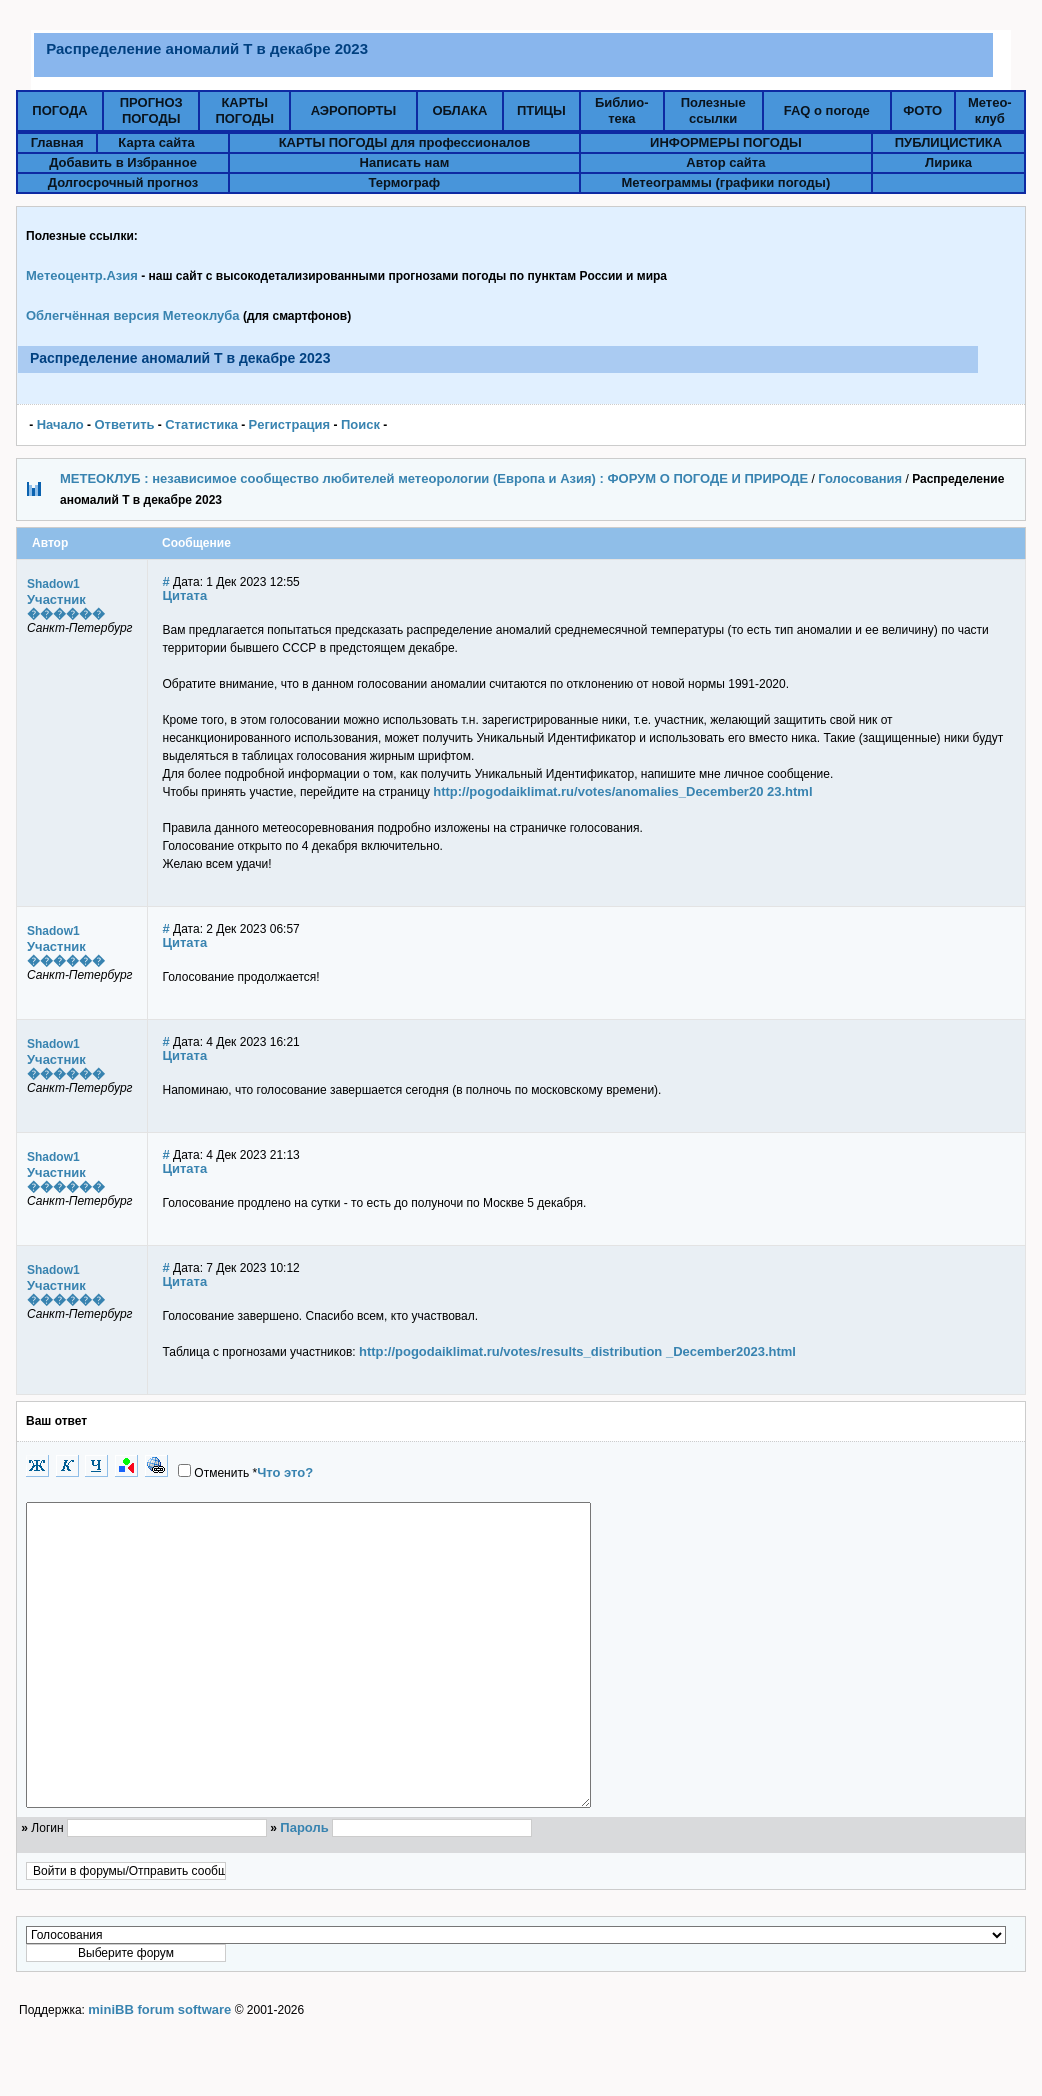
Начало (60, 424)
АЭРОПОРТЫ (354, 110)
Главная (57, 142)
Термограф (405, 182)
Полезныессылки (713, 110)
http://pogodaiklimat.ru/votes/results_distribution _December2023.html (577, 1351)
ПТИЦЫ (541, 110)
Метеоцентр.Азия (82, 275)
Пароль (304, 1887)
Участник (56, 599)
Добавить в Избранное (123, 162)
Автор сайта (725, 162)
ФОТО (922, 110)
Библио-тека (622, 110)
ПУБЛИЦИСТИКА (948, 142)
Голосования (860, 478)
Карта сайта (156, 142)
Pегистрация (290, 424)
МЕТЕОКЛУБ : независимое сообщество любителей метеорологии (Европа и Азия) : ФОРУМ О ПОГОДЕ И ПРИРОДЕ (434, 478)
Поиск (360, 424)
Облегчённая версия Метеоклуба (133, 315)
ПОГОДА (59, 110)
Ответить (124, 424)
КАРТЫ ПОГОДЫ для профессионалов (405, 142)
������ (66, 613)
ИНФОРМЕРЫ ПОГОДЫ (726, 142)
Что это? (285, 1472)
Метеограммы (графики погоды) (725, 182)
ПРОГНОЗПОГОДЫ (151, 110)
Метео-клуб (990, 110)
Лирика (948, 162)
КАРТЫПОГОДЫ (244, 110)
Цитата (185, 595)
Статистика (201, 424)
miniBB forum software (159, 2069)
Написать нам (405, 162)
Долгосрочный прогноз (123, 182)
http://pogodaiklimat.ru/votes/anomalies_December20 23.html (622, 791)
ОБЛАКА (459, 110)
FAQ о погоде (827, 110)
